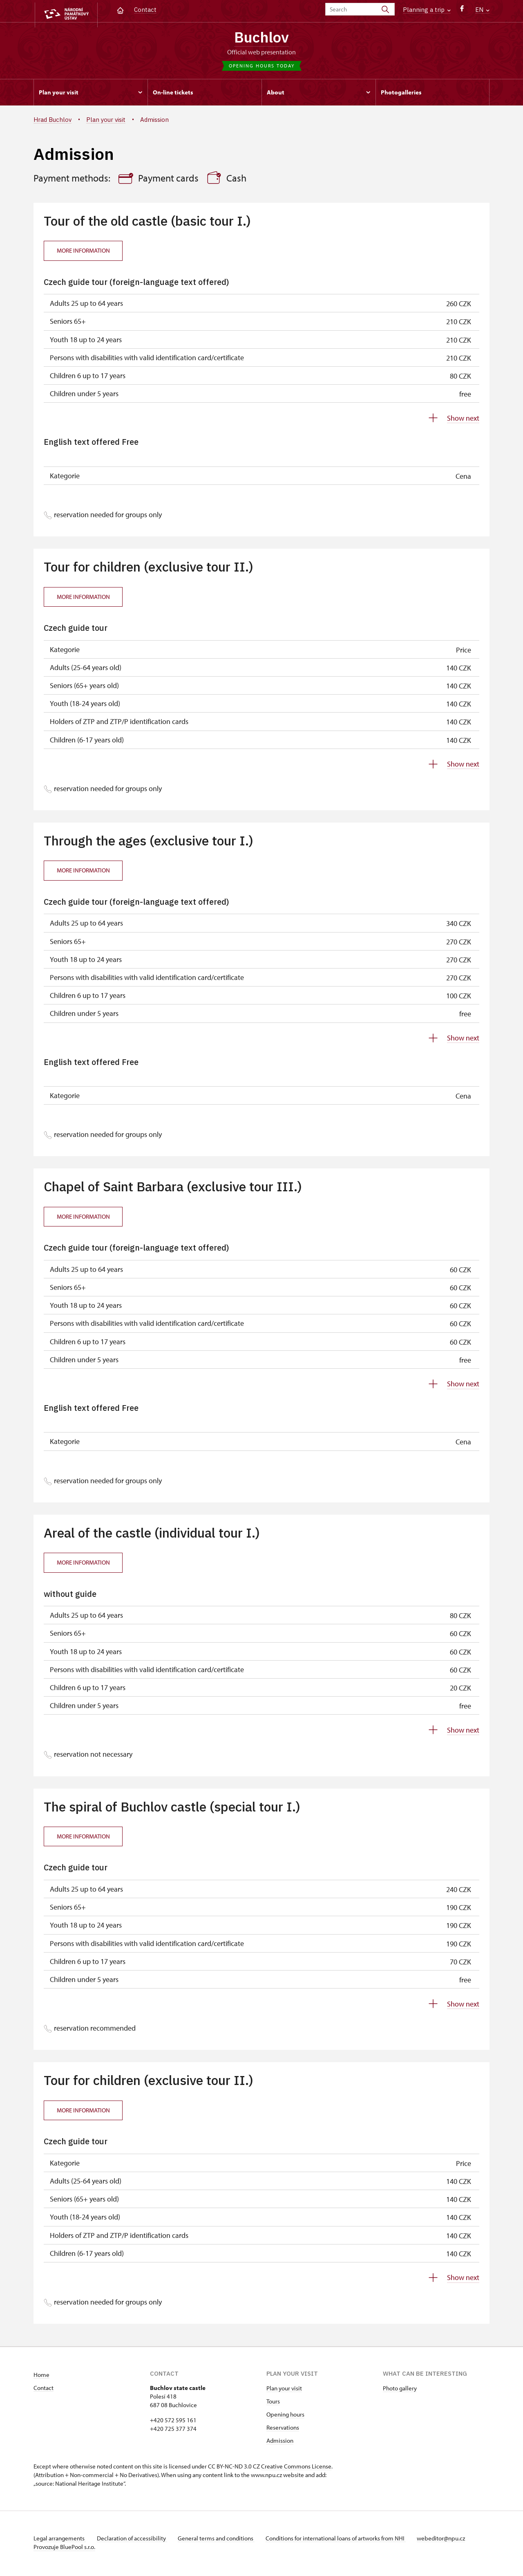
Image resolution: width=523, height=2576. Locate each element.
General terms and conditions (220, 2540)
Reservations (282, 2429)
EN (482, 9)
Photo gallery (400, 2390)
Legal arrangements (60, 2540)
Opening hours (285, 2416)
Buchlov (262, 38)
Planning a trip (427, 9)
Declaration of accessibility (134, 2540)
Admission (279, 2442)
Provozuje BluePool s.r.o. (64, 2549)
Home (41, 2377)
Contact (145, 9)
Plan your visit (284, 2390)
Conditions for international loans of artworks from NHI (342, 2540)
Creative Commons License (296, 2468)
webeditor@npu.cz (449, 2540)
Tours (273, 2403)
